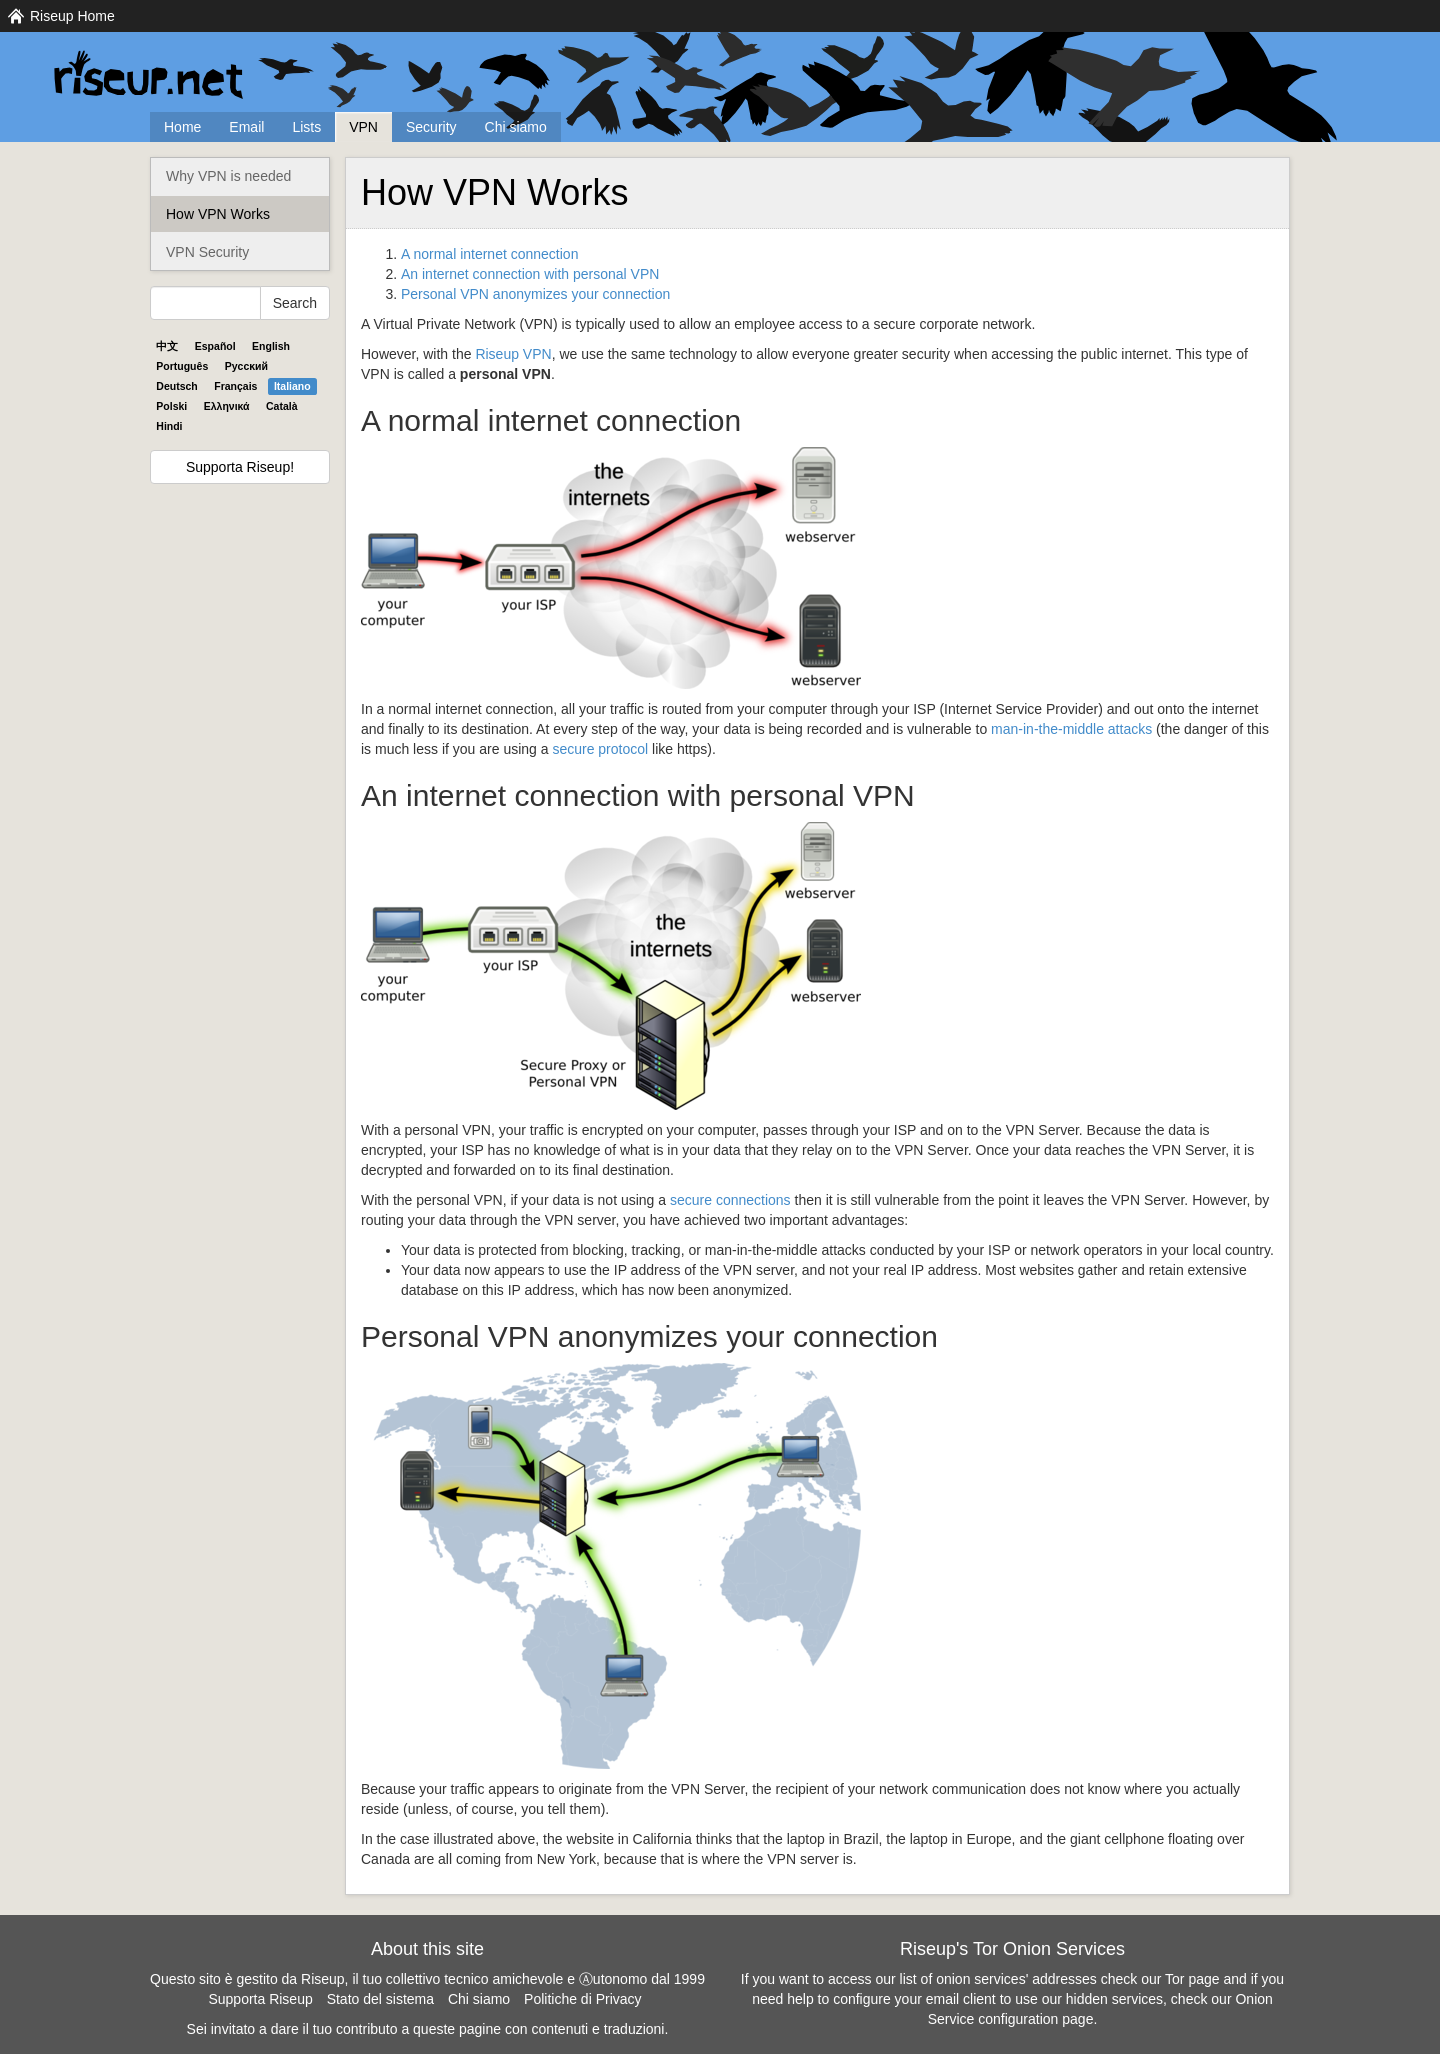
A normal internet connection (489, 254)
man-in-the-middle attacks (1071, 729)
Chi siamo (516, 127)
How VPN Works (218, 214)
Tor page (1192, 1979)
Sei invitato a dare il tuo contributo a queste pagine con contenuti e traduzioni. (428, 2029)
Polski (171, 406)
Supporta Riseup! (240, 467)
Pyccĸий (246, 366)
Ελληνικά (227, 406)
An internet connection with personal (530, 274)
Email (246, 127)
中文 (167, 346)
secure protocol (600, 749)
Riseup (513, 354)
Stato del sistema (380, 1999)
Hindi (169, 426)
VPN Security (207, 252)
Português (182, 366)
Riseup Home (72, 16)
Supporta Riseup (260, 1999)
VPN (363, 127)
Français (235, 386)
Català (282, 406)
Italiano (292, 386)
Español (215, 346)
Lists (306, 127)
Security (431, 127)
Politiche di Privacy (583, 1999)
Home (182, 127)
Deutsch (176, 386)
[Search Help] (205, 303)
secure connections (730, 1200)
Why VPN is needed (228, 176)
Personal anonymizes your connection (535, 294)
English (271, 346)
